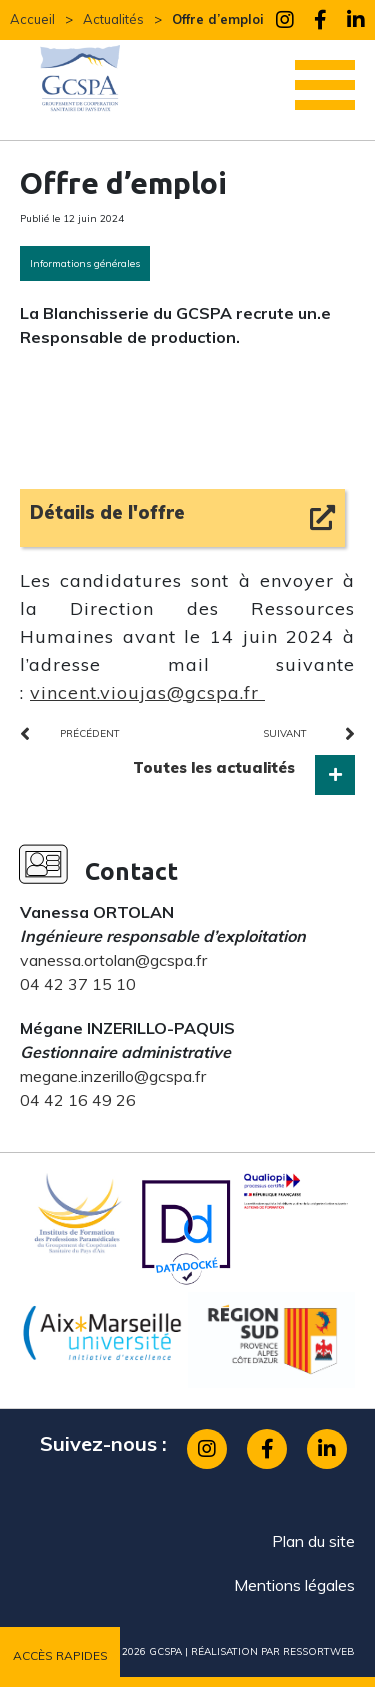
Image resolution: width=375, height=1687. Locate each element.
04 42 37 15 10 (78, 984)
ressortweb (319, 1651)
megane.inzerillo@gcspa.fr (113, 1076)
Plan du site (313, 1541)
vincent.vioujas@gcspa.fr (147, 692)
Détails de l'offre (107, 512)
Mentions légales (294, 1585)
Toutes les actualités (214, 767)
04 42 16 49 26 (78, 1100)
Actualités (113, 19)
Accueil (32, 19)
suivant (285, 733)
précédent (90, 733)
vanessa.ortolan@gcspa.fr (113, 960)
